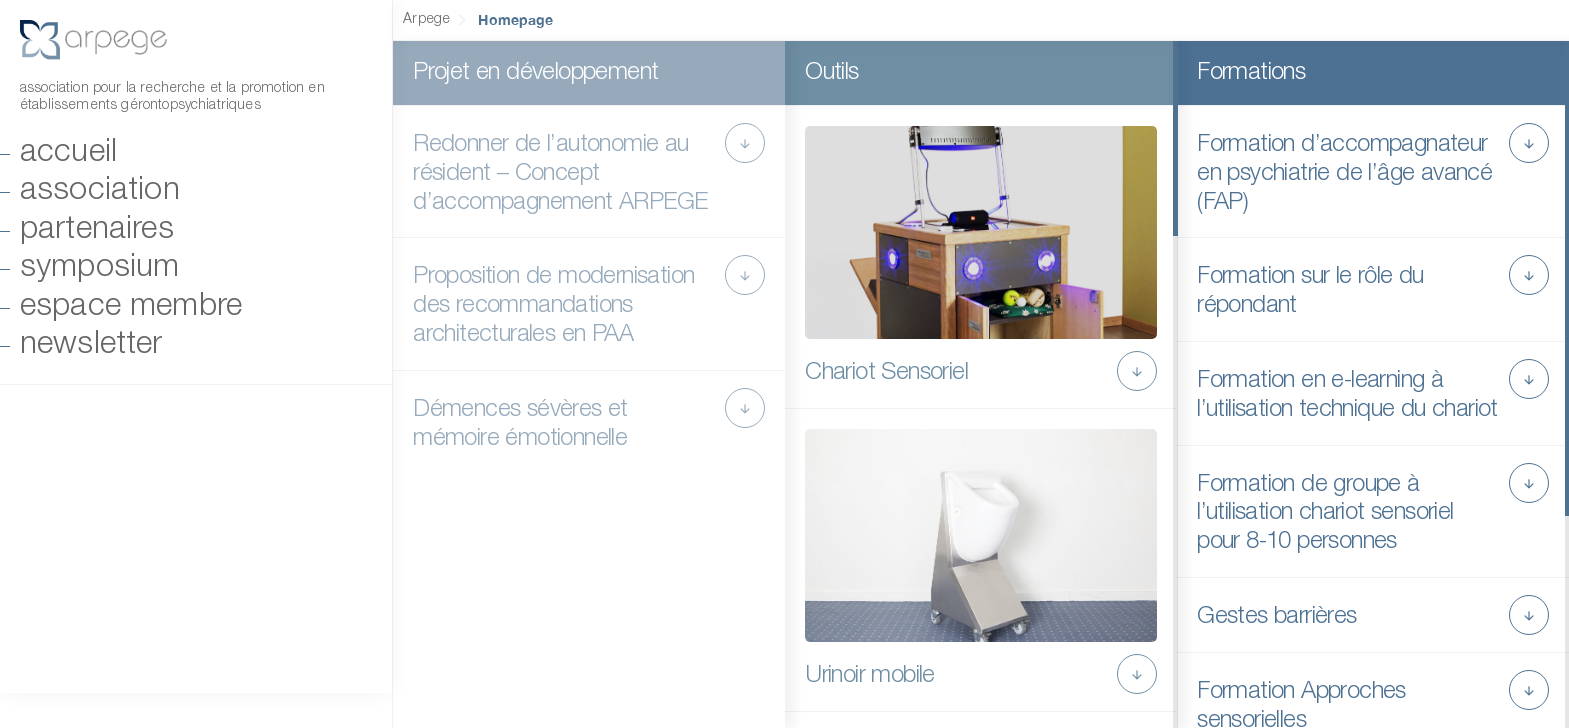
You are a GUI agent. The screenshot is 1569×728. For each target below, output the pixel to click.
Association (100, 190)
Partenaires (97, 229)
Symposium (99, 267)
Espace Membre (131, 306)
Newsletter (91, 344)
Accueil (68, 152)
